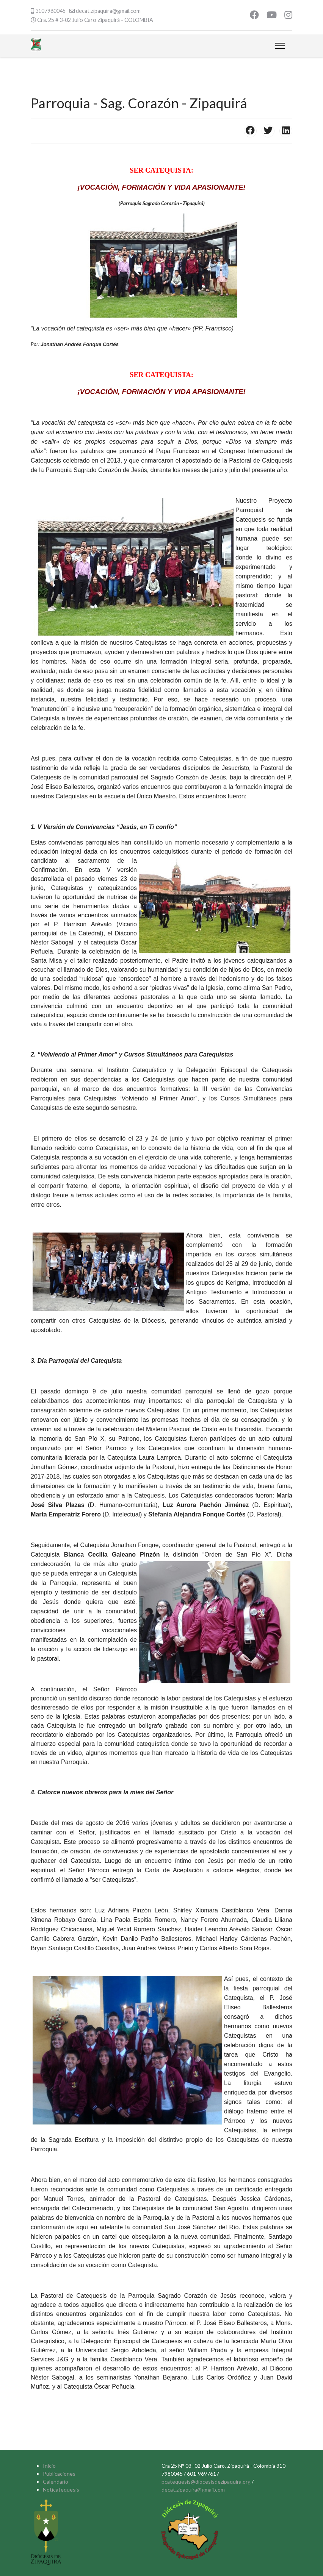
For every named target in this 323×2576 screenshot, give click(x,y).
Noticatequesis (61, 2489)
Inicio (49, 2465)
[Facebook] (254, 15)
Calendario (55, 2481)
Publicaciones (59, 2473)
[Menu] (280, 45)
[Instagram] (288, 15)
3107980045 (50, 11)
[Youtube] (272, 15)
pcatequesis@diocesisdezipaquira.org (206, 2481)
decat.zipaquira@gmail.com (108, 11)
